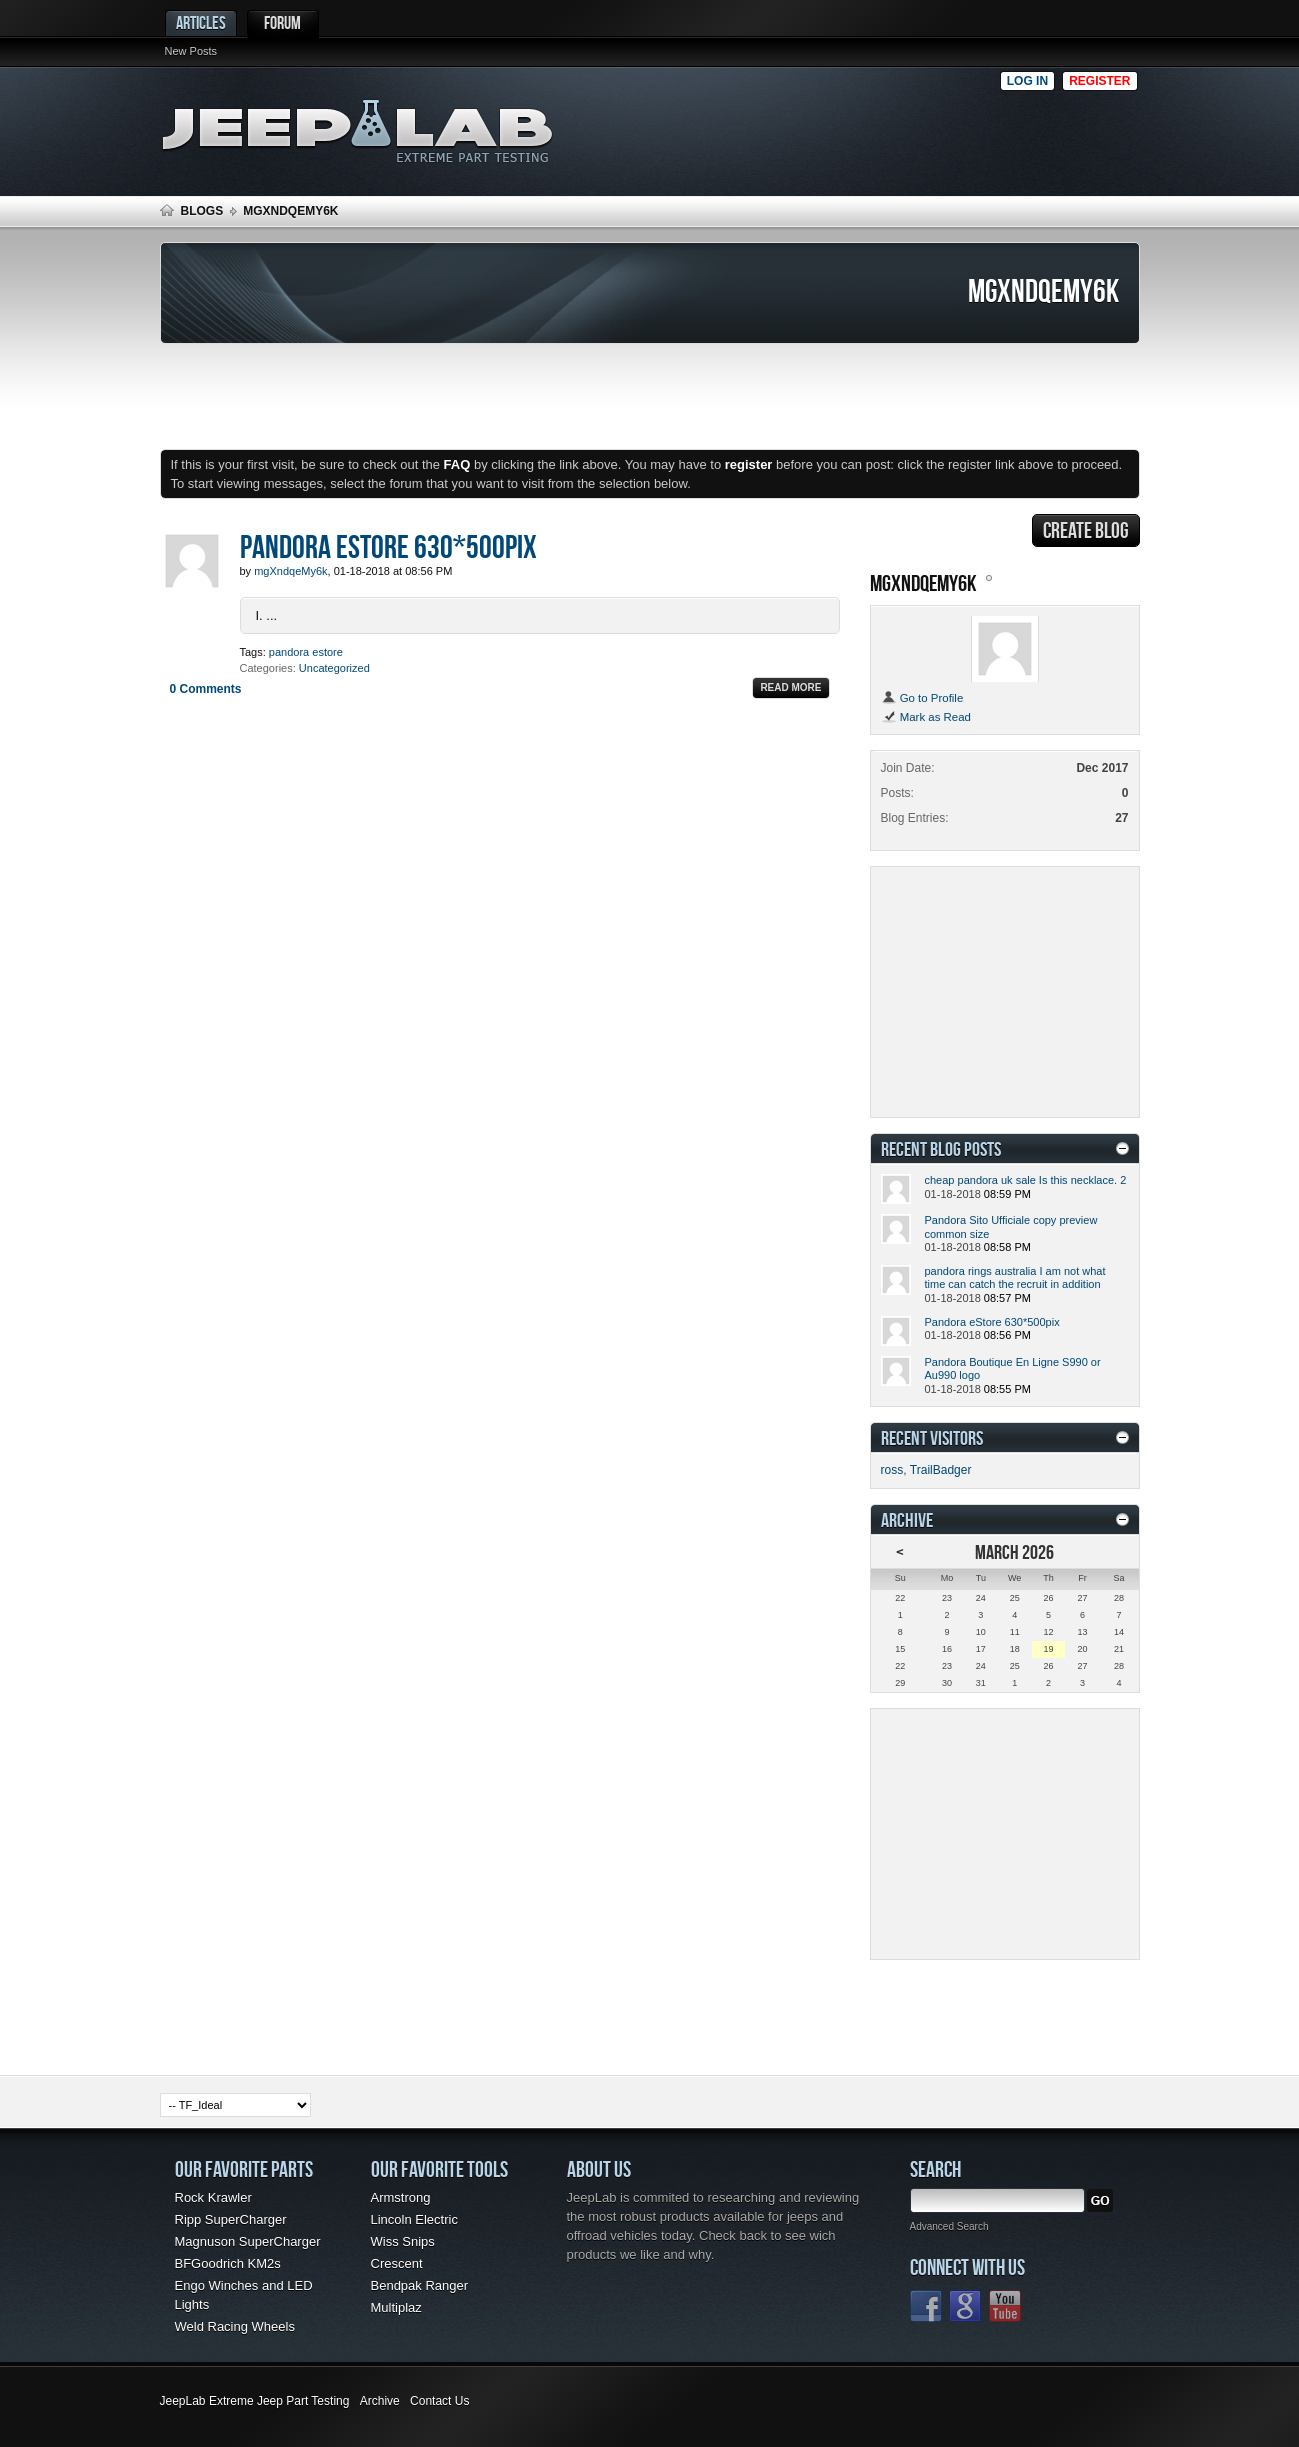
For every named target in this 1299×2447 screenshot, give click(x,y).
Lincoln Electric (414, 2219)
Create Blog (1086, 530)
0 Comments (206, 689)
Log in (1027, 81)
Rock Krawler (213, 2197)
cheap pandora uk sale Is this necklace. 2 (1026, 1180)
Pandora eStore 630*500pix (388, 546)
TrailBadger (941, 1470)
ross (892, 1470)
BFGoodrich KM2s (228, 2263)
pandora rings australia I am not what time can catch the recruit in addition (1015, 1278)
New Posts (191, 51)
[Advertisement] (789, 126)
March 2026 (1014, 1551)
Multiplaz (396, 2307)
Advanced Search (949, 2226)
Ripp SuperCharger (231, 2219)
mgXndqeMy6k (923, 582)
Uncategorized (334, 668)
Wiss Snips (403, 2241)
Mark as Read (926, 717)
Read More (790, 687)
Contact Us (439, 2401)
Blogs (202, 211)
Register (1099, 81)
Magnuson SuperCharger (248, 2241)
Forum (282, 22)
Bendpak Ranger (420, 2285)
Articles (201, 22)
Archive (380, 2401)
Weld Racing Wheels (235, 2326)
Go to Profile (922, 698)
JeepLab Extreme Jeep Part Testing (255, 2401)
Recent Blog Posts (941, 1148)
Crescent (397, 2263)
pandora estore (306, 652)
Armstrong (401, 2197)
